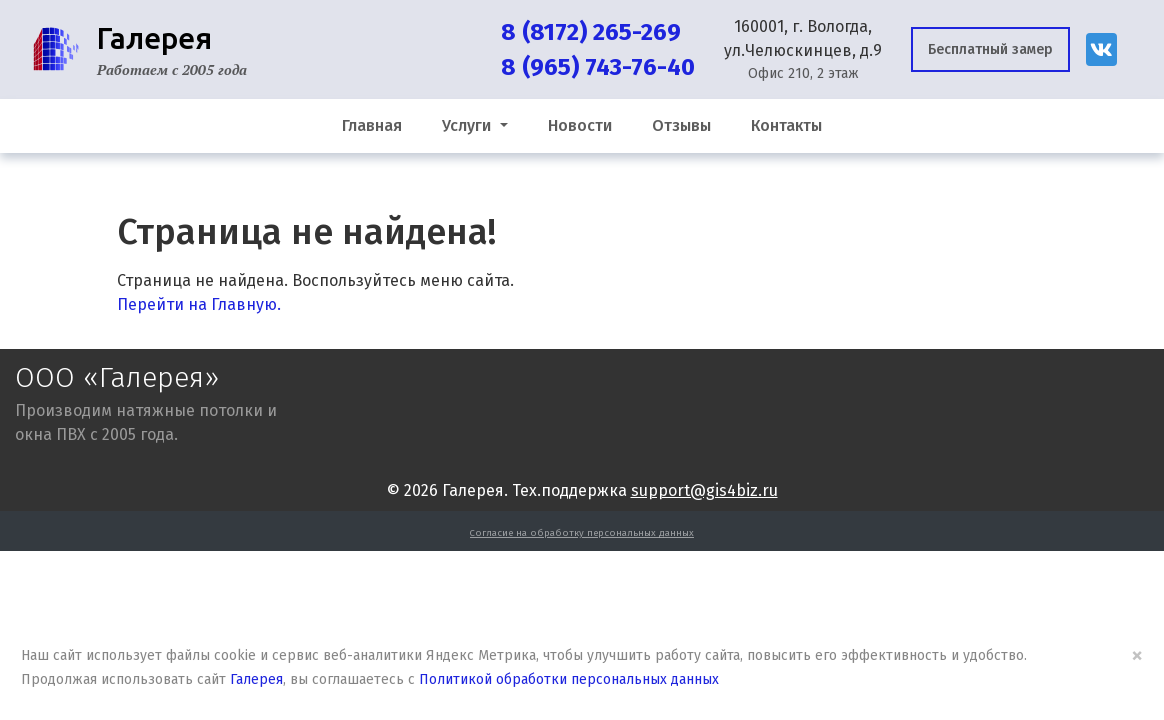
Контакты (786, 125)
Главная (372, 125)
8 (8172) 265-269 (591, 32)
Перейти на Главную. (199, 304)
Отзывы (681, 125)
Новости (580, 125)
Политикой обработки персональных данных (569, 679)
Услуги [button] (468, 125)
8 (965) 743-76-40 (598, 67)
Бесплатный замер (990, 49)
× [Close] (1137, 655)
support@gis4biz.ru (704, 490)
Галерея (256, 679)
